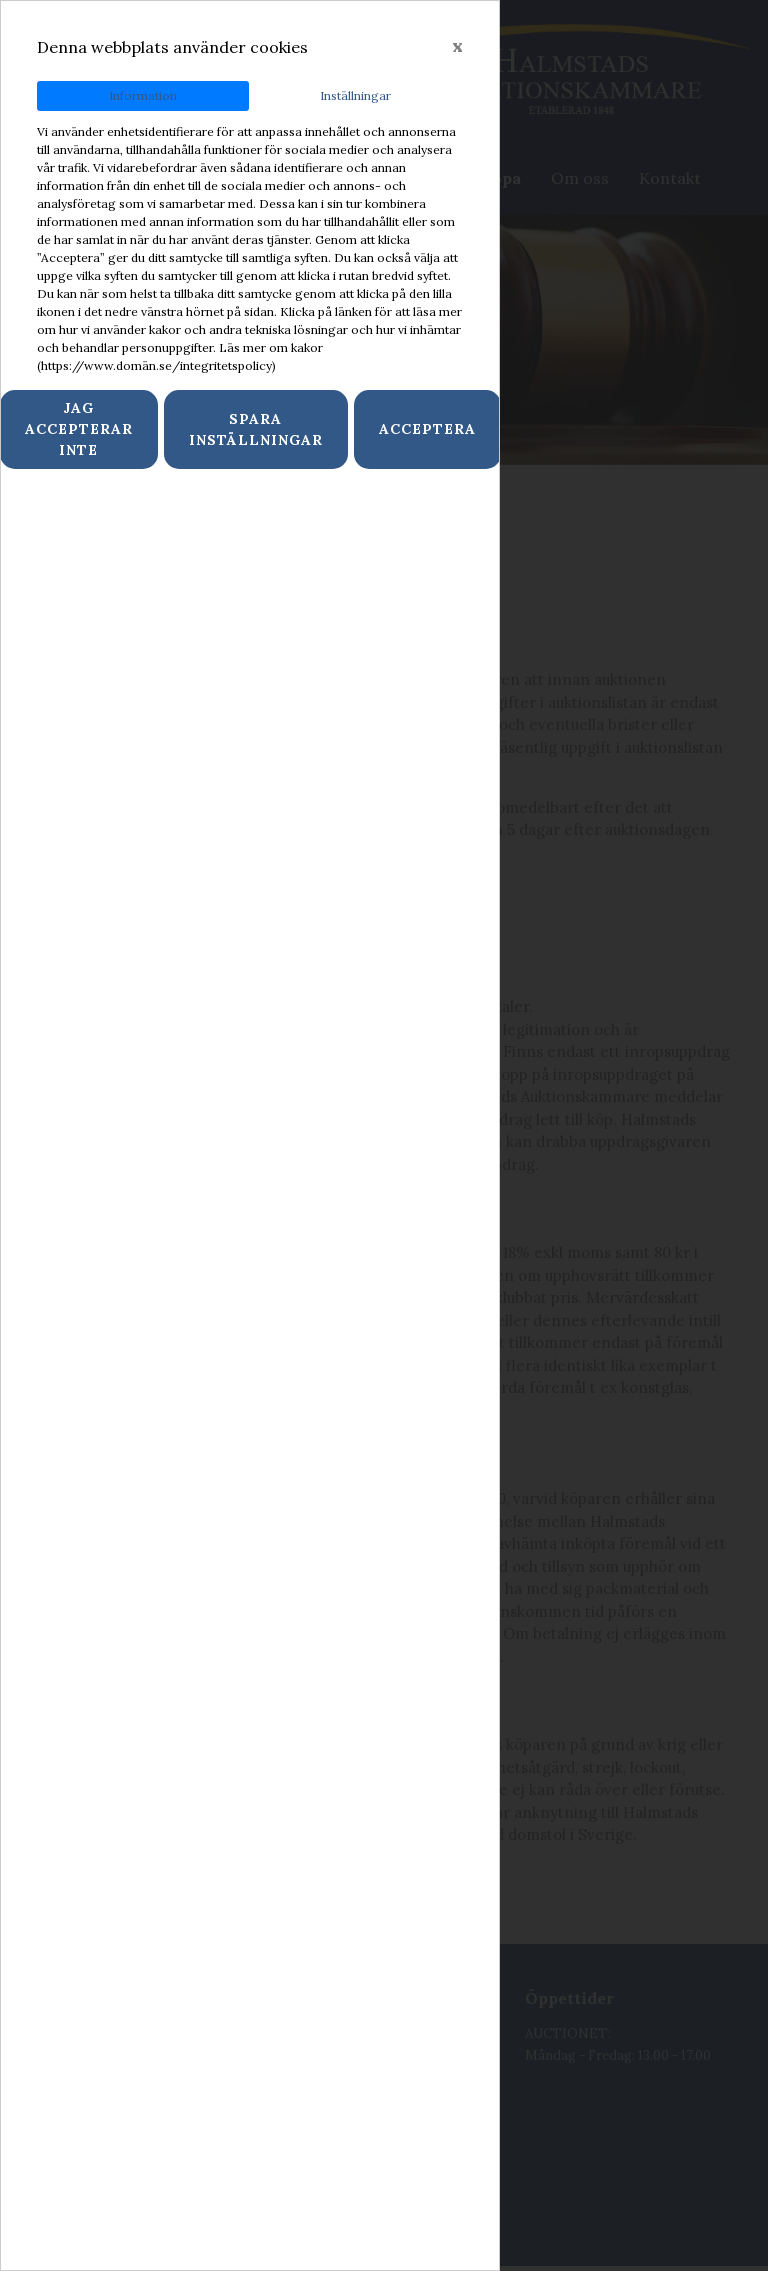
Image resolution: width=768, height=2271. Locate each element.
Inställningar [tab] (355, 95)
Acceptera (427, 429)
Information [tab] (143, 95)
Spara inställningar (256, 429)
